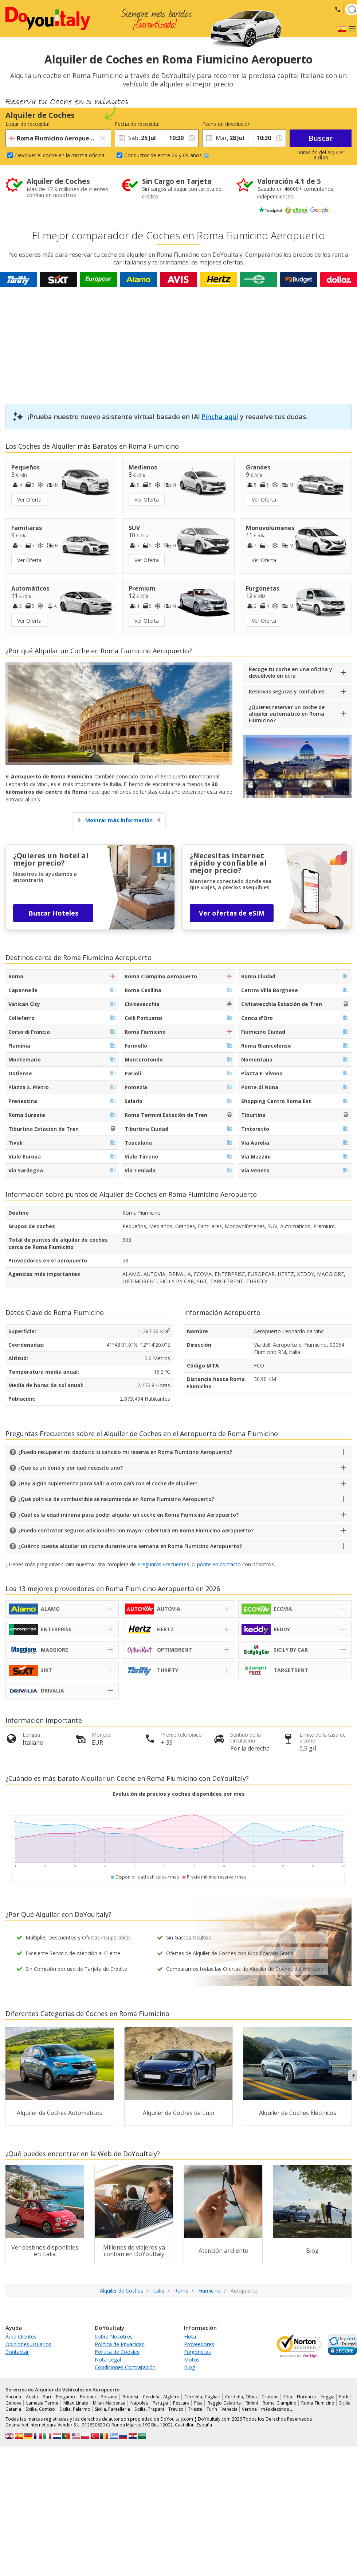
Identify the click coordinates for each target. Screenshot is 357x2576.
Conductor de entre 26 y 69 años (166, 155)
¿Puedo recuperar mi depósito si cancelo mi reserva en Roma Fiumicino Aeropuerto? (125, 1451)
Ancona (13, 2397)
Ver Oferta (29, 499)
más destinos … (277, 2409)
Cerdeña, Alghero (161, 2397)
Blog (189, 2367)
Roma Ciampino (279, 2403)
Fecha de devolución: (227, 123)
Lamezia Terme (42, 2403)
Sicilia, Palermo (74, 2409)
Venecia (229, 2409)
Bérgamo (65, 2397)
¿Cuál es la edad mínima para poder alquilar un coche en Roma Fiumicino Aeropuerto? (128, 1514)
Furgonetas (197, 2351)
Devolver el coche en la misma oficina (60, 155)
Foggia (327, 2397)
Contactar (17, 2351)
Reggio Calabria (224, 2403)
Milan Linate (75, 2403)
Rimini (252, 2403)
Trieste (195, 2409)
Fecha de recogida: (137, 123)
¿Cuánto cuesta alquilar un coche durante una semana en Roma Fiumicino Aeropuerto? (130, 1546)
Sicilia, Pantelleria (112, 2409)
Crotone (270, 2397)
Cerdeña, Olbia (241, 2397)
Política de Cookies (117, 2351)
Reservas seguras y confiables (286, 691)
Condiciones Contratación (125, 2367)
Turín (212, 2409)
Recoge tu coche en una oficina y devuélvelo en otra (290, 672)
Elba (287, 2397)
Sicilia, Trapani (149, 2409)
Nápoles (139, 2403)
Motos (192, 2359)
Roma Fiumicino (317, 2403)
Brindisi (130, 2397)
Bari (47, 2397)
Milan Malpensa (109, 2403)
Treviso (176, 2409)
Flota (190, 2336)
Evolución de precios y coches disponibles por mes (179, 1793)
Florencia (306, 2397)
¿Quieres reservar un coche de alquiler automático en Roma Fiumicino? (287, 714)
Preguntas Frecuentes (163, 1564)
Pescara (181, 2403)
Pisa (198, 2403)
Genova (13, 2403)
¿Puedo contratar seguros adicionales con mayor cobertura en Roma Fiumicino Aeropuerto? (136, 1530)
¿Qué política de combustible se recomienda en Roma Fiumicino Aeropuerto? (116, 1499)
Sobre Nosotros (114, 2336)
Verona (249, 2409)
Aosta (32, 2397)
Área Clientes (20, 2336)
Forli (343, 2397)
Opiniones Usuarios (28, 2344)
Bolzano (109, 2397)
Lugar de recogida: (27, 123)
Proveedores (199, 2344)
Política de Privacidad (120, 2344)
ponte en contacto (219, 1564)
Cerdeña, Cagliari (202, 2397)
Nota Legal (108, 2359)
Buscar (321, 138)
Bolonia (88, 2397)
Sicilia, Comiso (40, 2409)
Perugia (160, 2403)
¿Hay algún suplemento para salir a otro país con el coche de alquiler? (107, 1483)
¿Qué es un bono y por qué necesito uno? (70, 1467)
